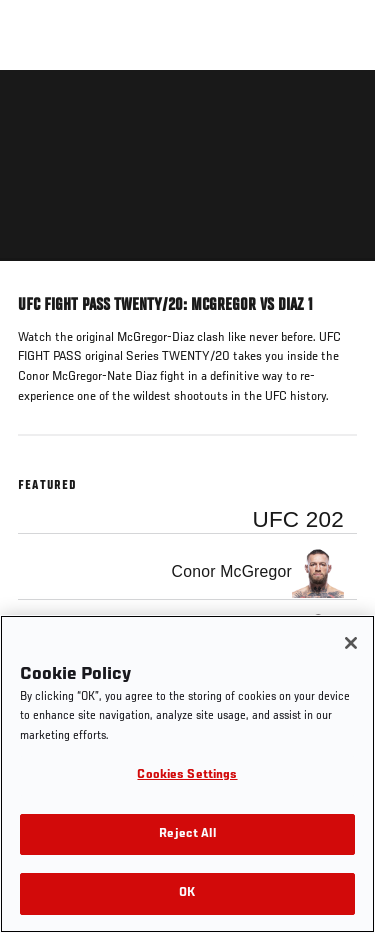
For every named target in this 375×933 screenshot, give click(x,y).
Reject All (187, 834)
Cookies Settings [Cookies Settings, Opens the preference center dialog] (187, 775)
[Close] (351, 643)
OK (187, 893)
